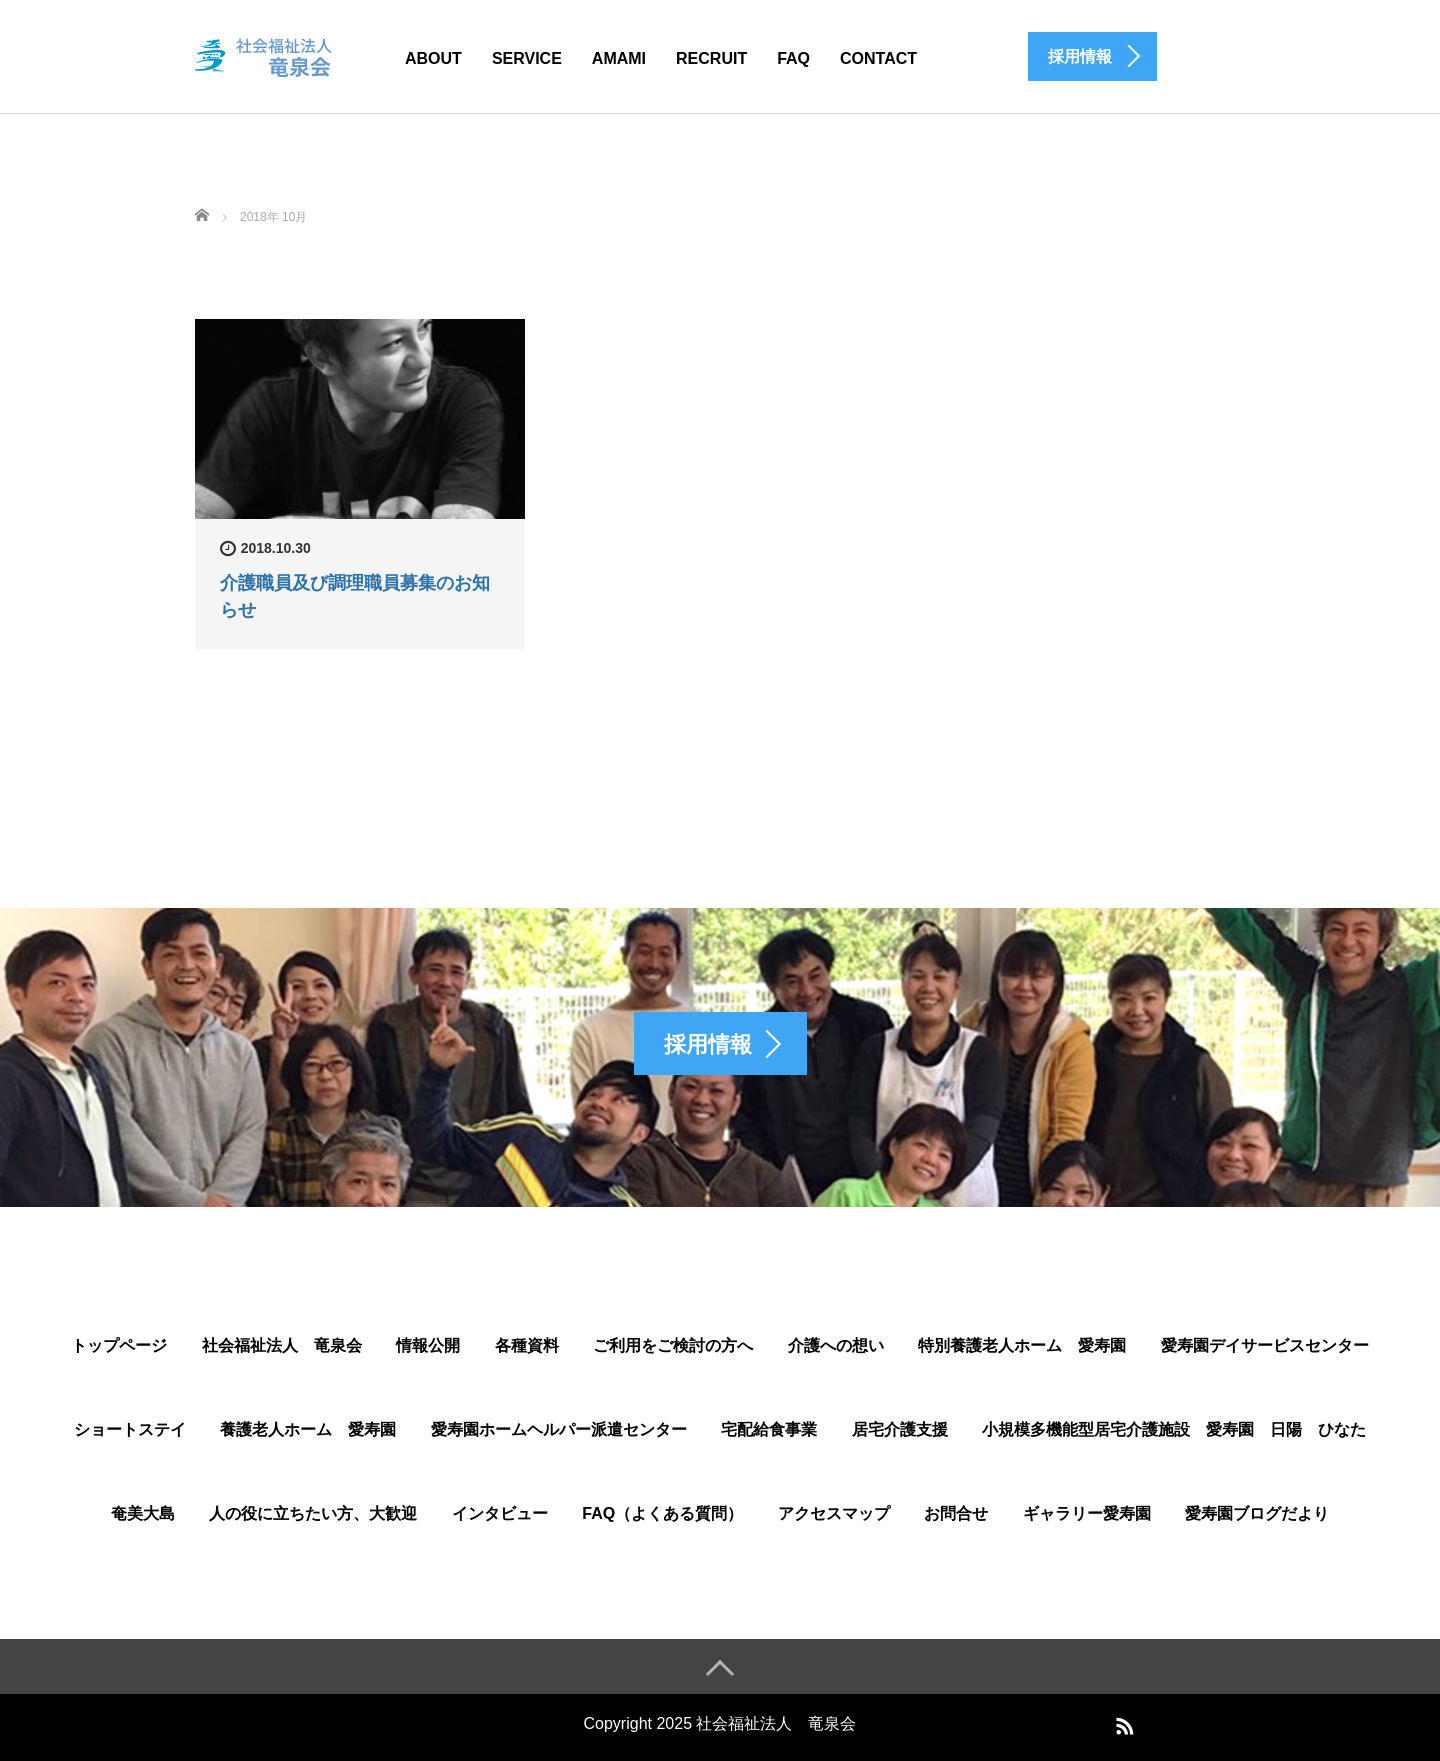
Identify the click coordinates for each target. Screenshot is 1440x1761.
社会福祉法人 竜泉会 (282, 1345)
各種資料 (527, 1345)
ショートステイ (130, 1429)
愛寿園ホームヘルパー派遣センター (559, 1429)
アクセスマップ (834, 1513)
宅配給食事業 (769, 1429)
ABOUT (433, 58)
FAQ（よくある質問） (662, 1513)
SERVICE (527, 58)
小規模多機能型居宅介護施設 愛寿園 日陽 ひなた (1174, 1429)
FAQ (793, 58)
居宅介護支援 (900, 1429)
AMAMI (619, 58)
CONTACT (878, 58)
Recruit (711, 58)
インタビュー (500, 1513)
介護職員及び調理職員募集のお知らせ (355, 596)
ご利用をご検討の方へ (673, 1345)
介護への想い (836, 1345)
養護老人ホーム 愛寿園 (308, 1429)
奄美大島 (143, 1513)
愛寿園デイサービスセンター (1265, 1345)
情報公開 (428, 1345)
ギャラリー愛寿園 (1087, 1513)
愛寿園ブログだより (1257, 1513)
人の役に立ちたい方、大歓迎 (313, 1513)
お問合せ (956, 1513)
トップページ (119, 1345)
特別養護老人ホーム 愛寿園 (1022, 1345)
